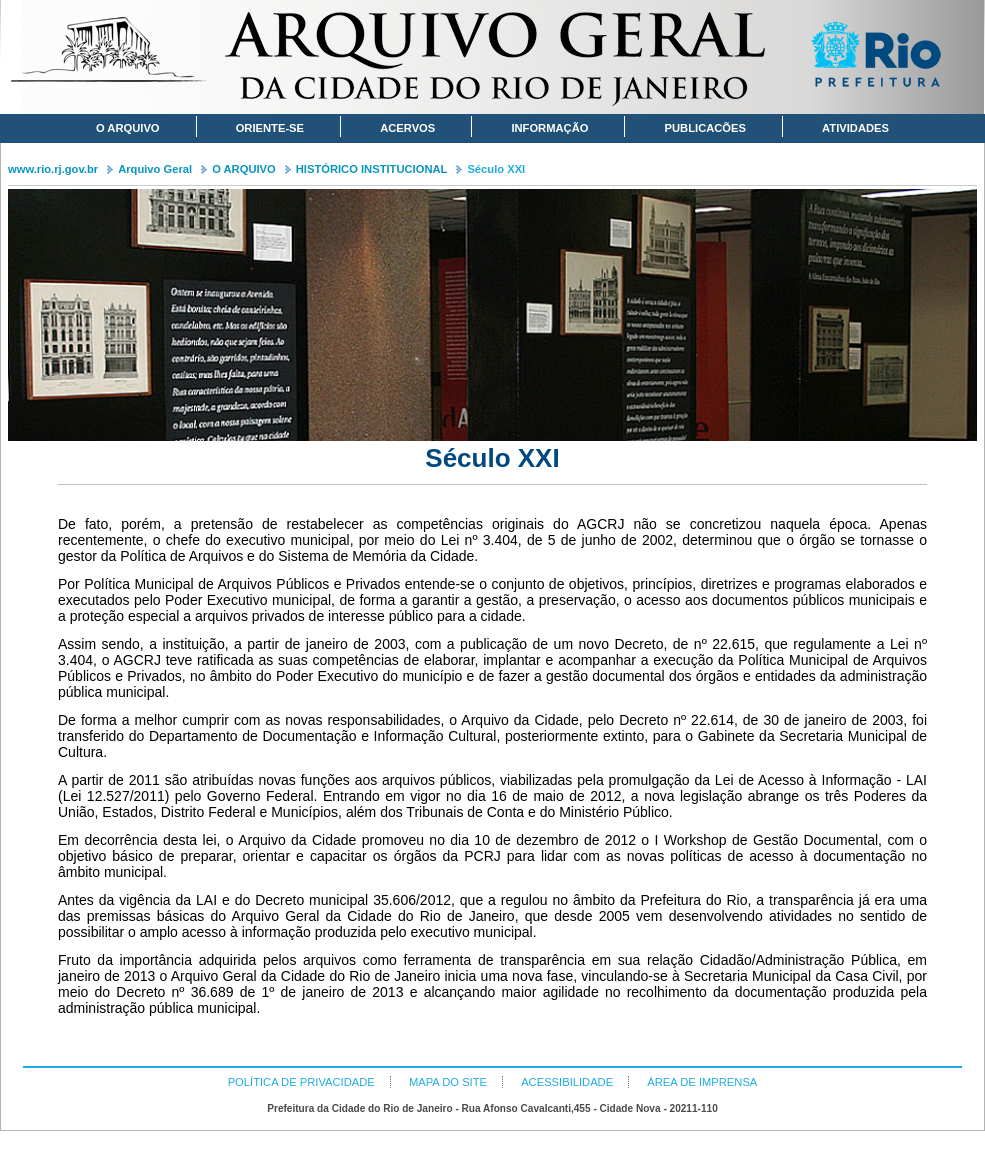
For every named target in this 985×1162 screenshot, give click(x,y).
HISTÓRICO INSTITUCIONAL (372, 169)
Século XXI (496, 169)
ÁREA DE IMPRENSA (702, 1082)
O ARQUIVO (244, 169)
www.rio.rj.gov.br (53, 169)
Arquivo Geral (155, 169)
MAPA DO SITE (448, 1082)
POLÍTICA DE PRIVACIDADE (301, 1082)
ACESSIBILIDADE (567, 1082)
